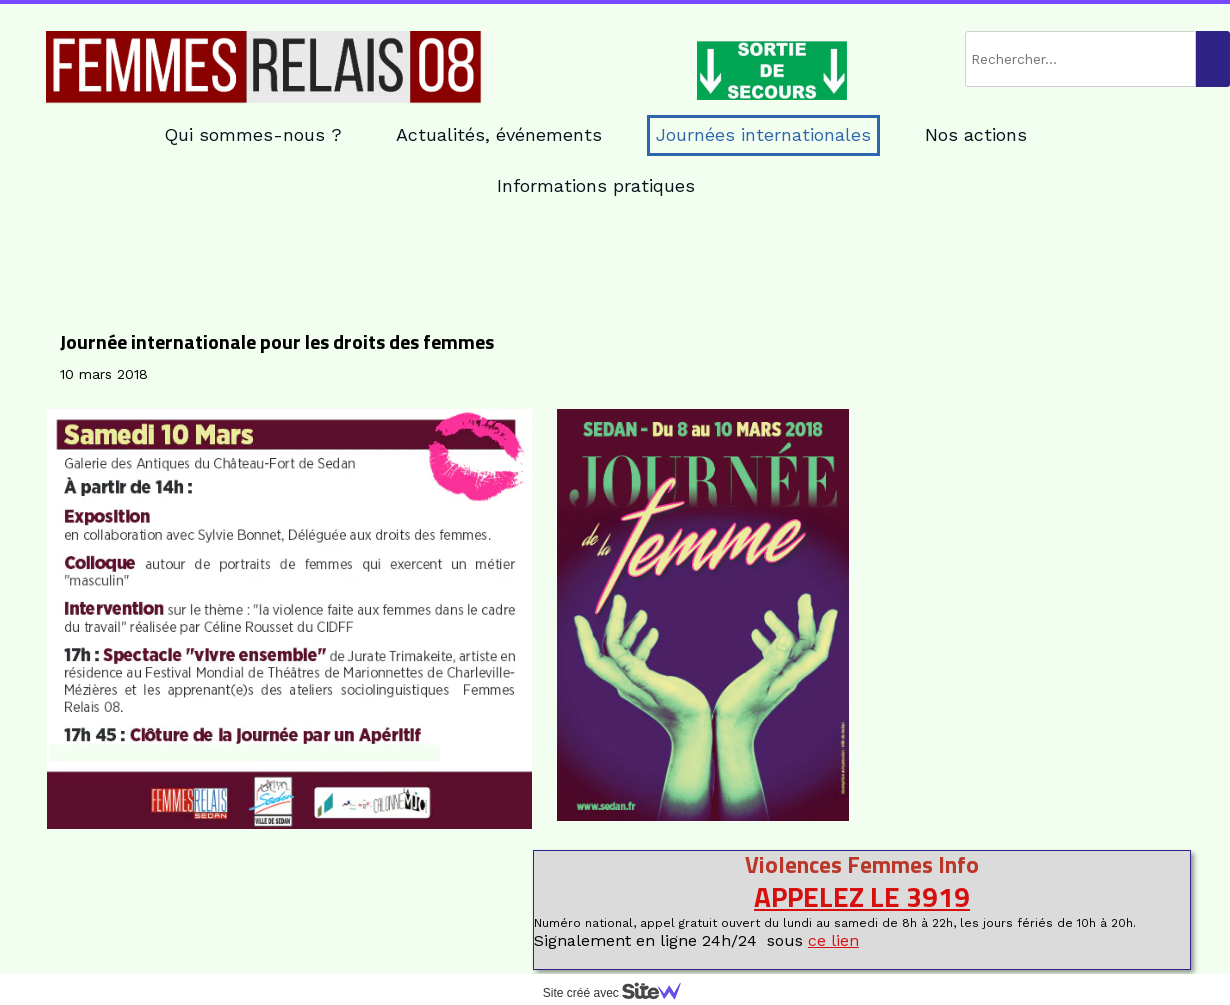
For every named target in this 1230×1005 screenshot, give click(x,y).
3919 (938, 896)
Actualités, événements (499, 134)
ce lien (833, 940)
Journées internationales (763, 134)
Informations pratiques (596, 185)
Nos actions (976, 134)
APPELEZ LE (830, 896)
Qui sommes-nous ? (253, 134)
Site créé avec (620, 993)
